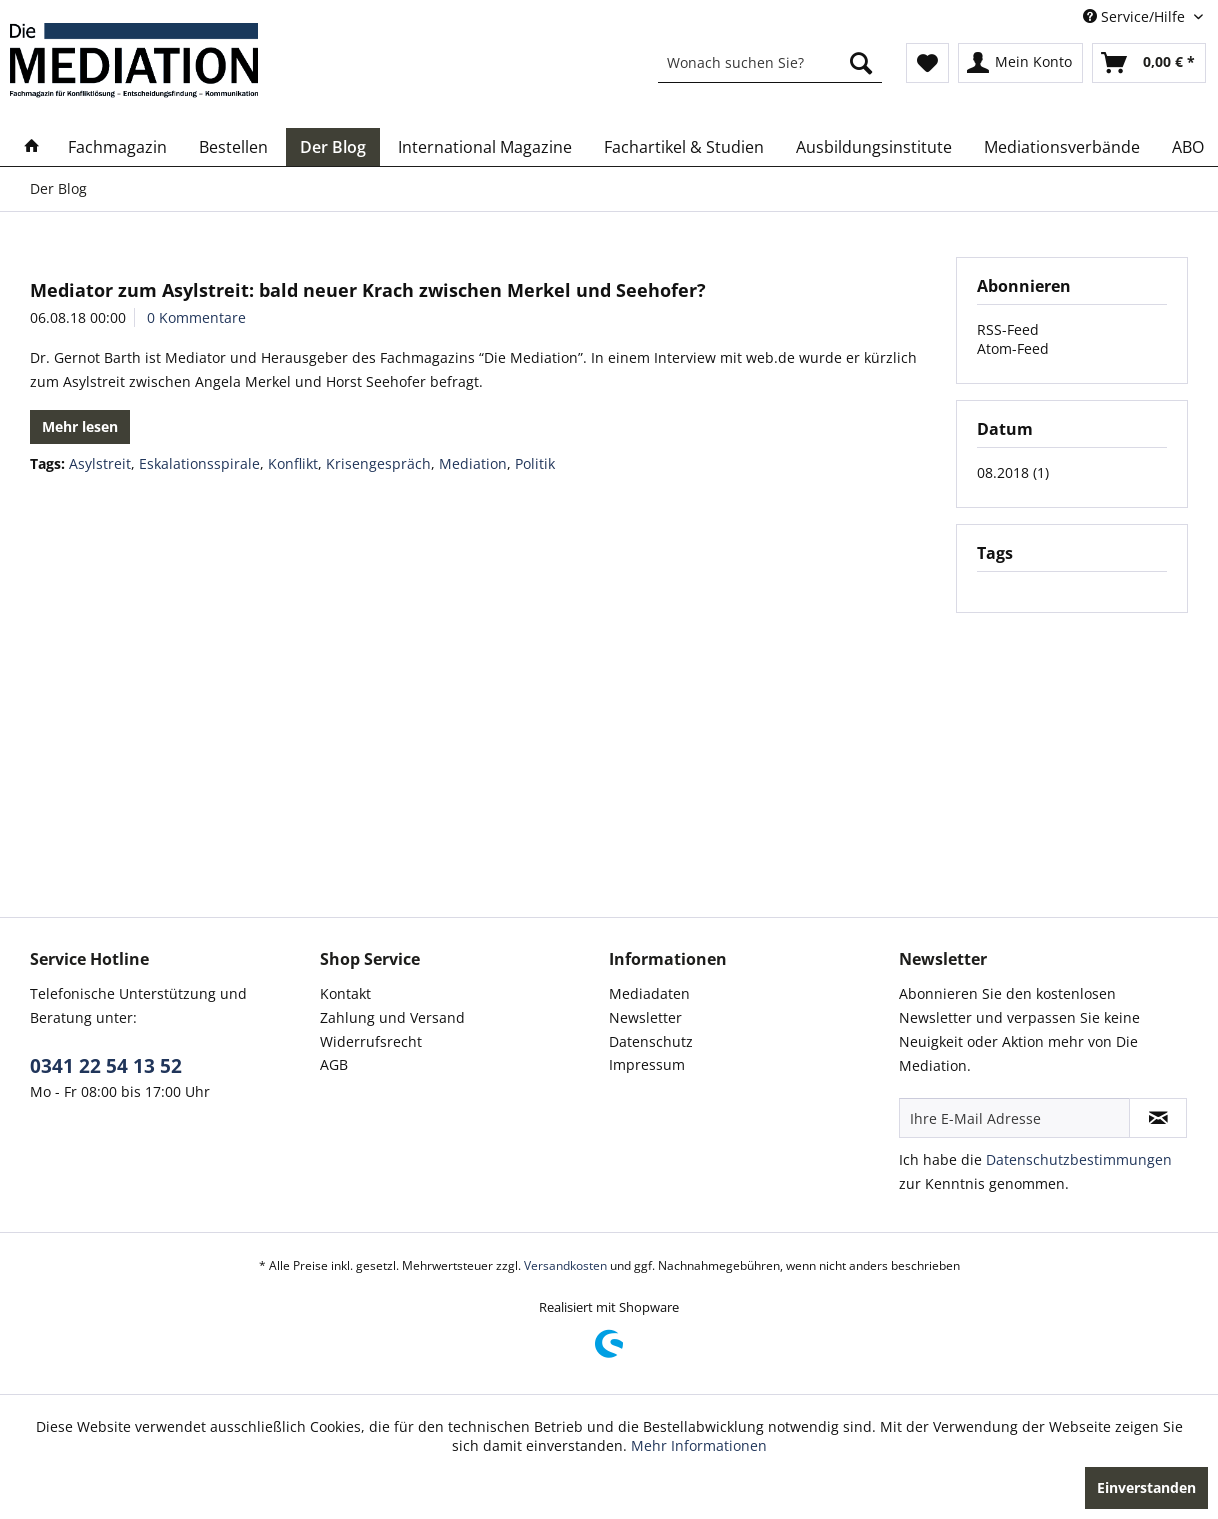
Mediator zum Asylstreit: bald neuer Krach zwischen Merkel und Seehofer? (368, 290)
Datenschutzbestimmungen (1079, 1159)
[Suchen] (861, 63)
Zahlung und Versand (392, 1017)
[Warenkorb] (1149, 63)
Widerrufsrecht (371, 1041)
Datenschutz (651, 1041)
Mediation (473, 463)
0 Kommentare (196, 317)
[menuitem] (770, 63)
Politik (535, 463)
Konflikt (293, 463)
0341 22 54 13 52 (106, 1066)
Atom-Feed (1013, 348)
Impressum (647, 1064)
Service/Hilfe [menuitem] (1136, 16)
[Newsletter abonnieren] (1158, 1118)
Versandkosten (565, 1265)
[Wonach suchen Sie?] (770, 63)
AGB (334, 1064)
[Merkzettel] (927, 63)
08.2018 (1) (1013, 472)
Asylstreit (100, 463)
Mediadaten (649, 993)
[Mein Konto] (1020, 63)
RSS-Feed (1008, 329)
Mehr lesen (80, 426)
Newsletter (645, 1017)
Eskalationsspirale (199, 463)
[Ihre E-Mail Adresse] (1015, 1118)
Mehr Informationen (699, 1445)
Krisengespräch (378, 463)
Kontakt (345, 993)
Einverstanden (1146, 1487)
